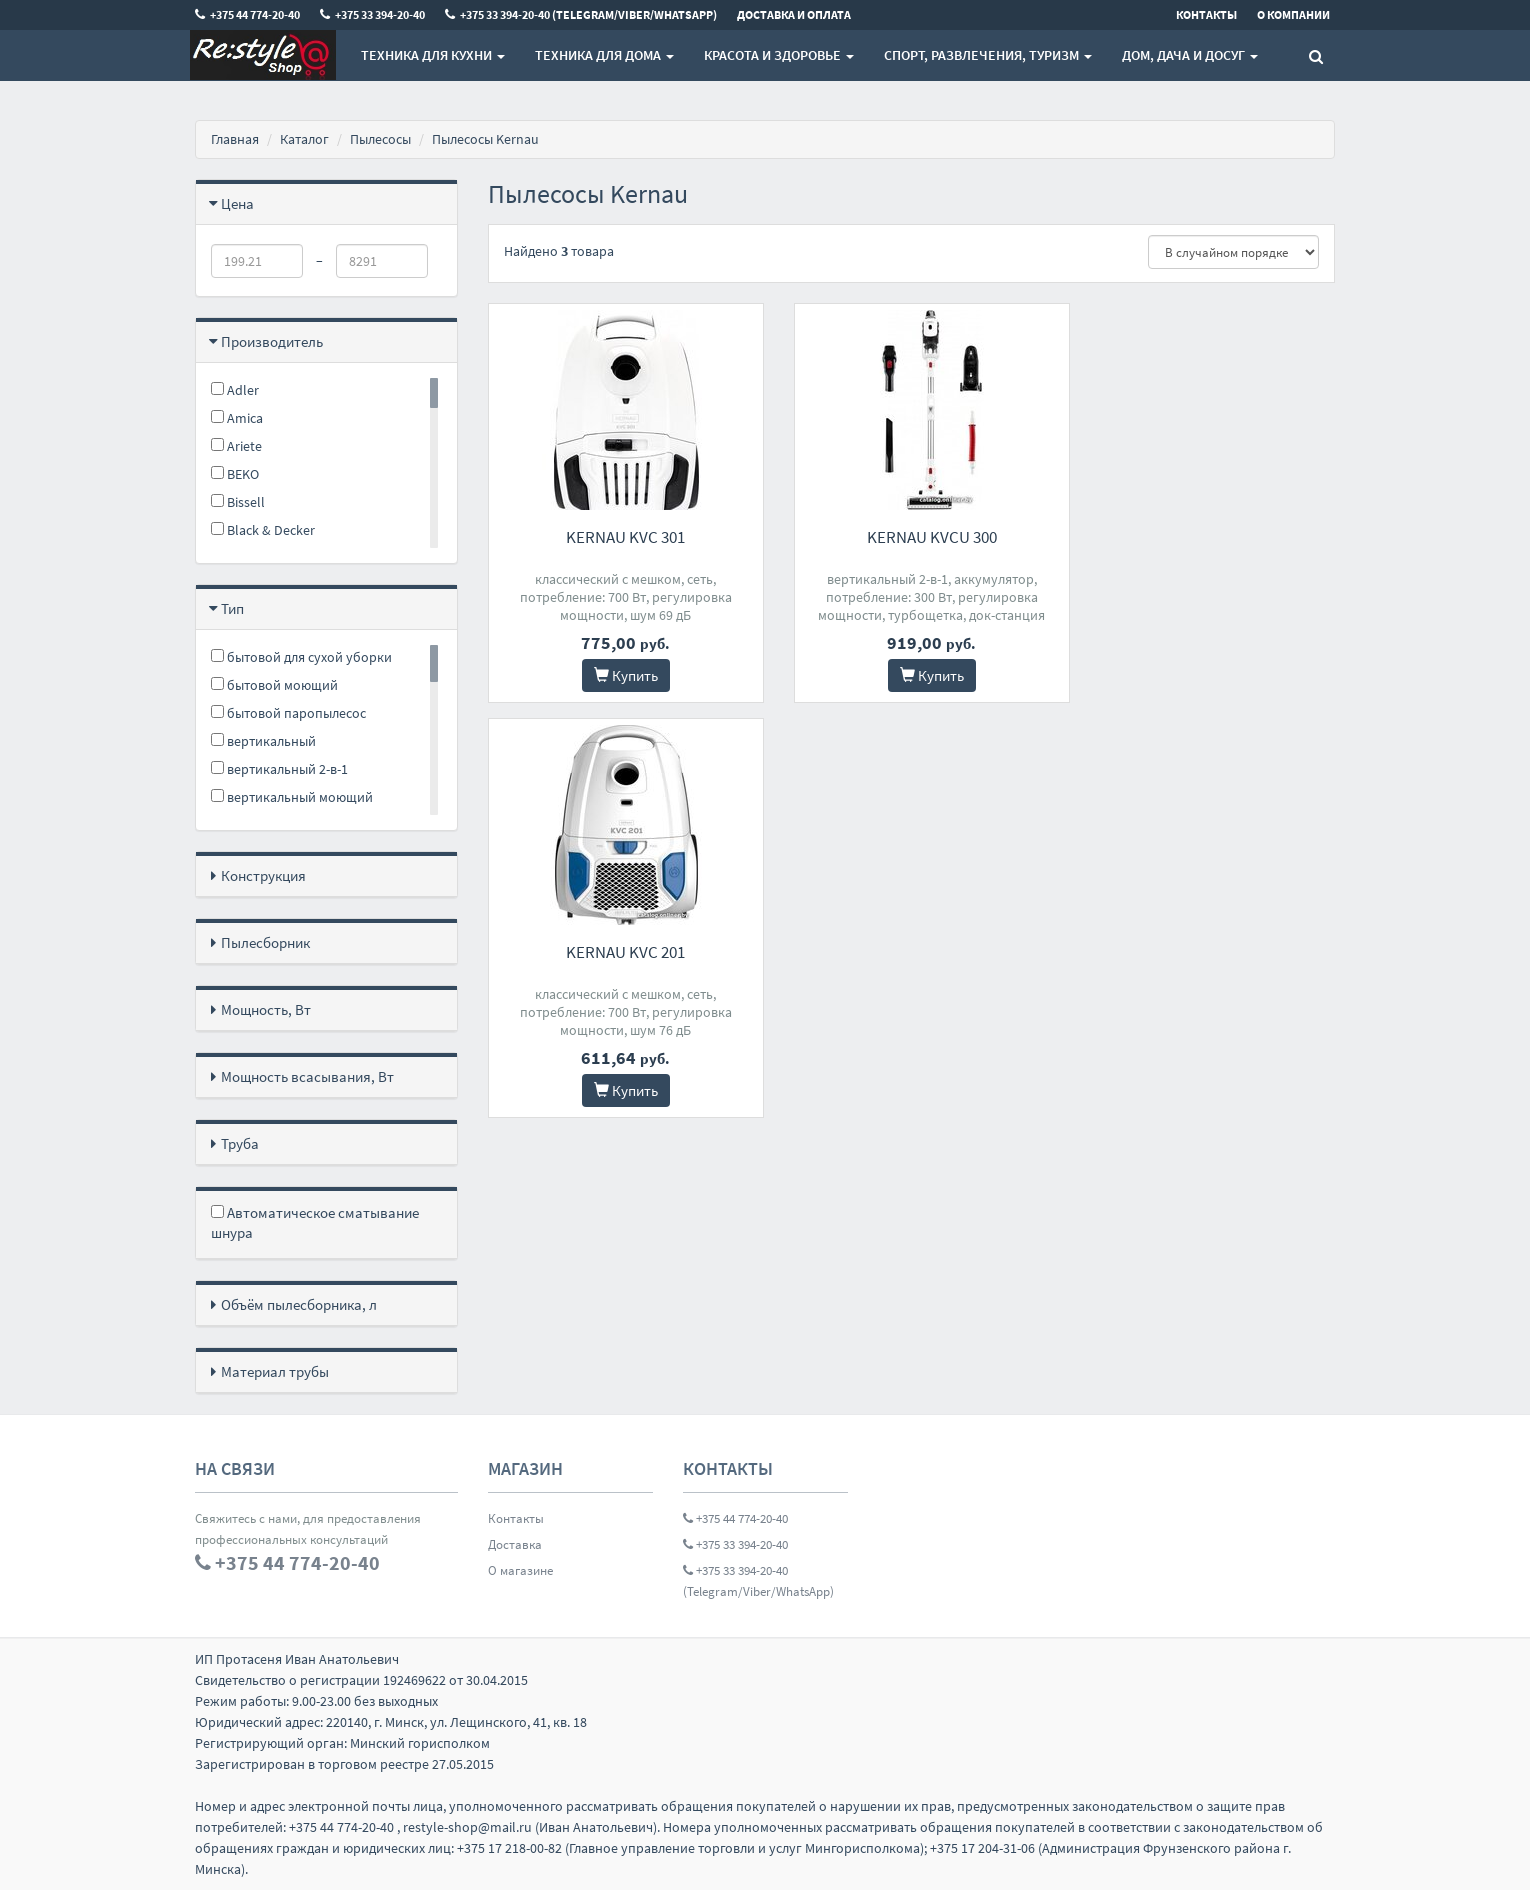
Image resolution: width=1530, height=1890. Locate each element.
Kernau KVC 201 (1203, 537)
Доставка (515, 1544)
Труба (240, 1143)
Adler (235, 390)
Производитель (272, 341)
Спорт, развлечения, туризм (988, 55)
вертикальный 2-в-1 (279, 769)
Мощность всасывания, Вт (307, 1076)
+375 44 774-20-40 (735, 1518)
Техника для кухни (433, 55)
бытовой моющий (274, 685)
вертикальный (263, 741)
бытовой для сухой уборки (301, 657)
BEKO (235, 474)
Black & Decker (263, 530)
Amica (237, 418)
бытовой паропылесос (288, 713)
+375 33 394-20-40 (735, 1544)
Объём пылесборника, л (299, 1304)
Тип (232, 608)
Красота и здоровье (779, 55)
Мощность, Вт (266, 1009)
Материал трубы (275, 1371)
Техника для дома (604, 55)
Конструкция (263, 875)
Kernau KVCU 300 (911, 537)
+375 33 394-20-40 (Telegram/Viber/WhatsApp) (758, 1581)
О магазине (520, 1570)
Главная (235, 139)
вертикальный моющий (292, 797)
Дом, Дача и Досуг (1190, 55)
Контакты (516, 1518)
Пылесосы (380, 139)
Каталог (304, 139)
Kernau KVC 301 (618, 537)
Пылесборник (265, 942)
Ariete (236, 446)
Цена (237, 203)
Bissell (238, 502)
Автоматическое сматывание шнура (315, 1222)
